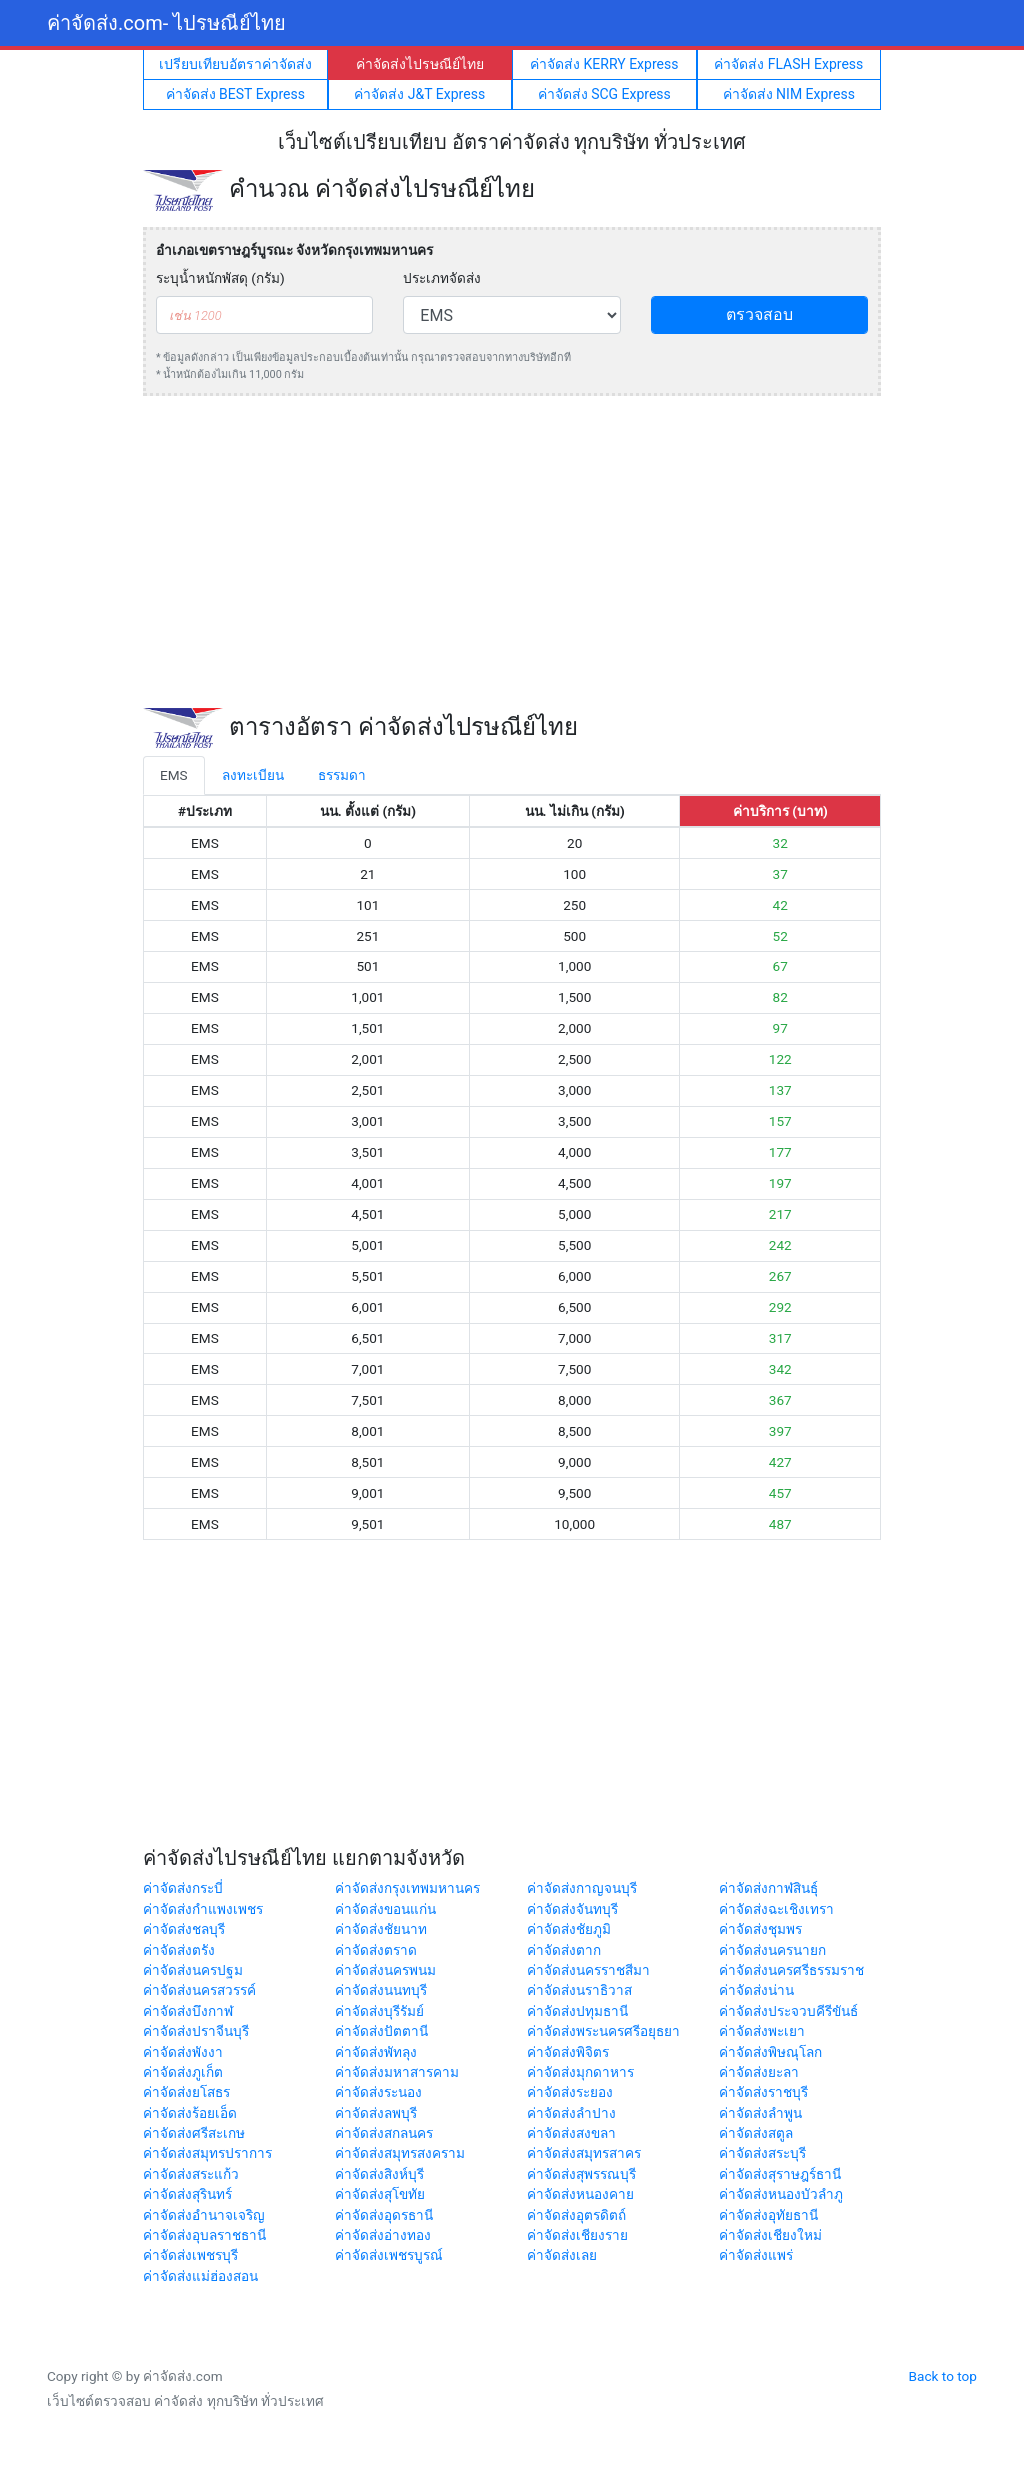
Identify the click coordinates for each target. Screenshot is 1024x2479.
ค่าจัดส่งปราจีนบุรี (196, 2031)
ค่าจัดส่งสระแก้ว (191, 2174)
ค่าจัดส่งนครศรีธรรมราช (791, 1970)
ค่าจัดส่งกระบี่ (183, 1888)
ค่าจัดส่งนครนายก (772, 1950)
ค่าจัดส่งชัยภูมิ (569, 1929)
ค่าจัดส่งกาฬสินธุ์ (768, 1888)
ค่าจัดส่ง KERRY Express (604, 64)
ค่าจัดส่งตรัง (179, 1950)
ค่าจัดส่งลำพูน (760, 2113)
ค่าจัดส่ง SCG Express (604, 94)
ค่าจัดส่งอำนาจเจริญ (204, 2215)
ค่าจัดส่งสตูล (756, 2133)
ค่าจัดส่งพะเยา (762, 2031)
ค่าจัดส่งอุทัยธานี (768, 2215)
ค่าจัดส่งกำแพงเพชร (203, 1909)
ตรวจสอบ (759, 314)
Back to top (943, 2376)
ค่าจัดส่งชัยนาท (381, 1929)
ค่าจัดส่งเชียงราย (577, 2235)
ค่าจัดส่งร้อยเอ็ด (190, 2113)
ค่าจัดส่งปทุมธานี (577, 2011)
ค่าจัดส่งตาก (564, 1950)
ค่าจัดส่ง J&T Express (419, 94)
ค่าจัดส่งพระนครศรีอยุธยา (603, 2031)
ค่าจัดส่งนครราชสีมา (588, 1970)
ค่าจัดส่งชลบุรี (184, 1929)
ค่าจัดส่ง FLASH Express (788, 64)
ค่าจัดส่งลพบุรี (376, 2113)
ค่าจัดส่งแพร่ (756, 2255)
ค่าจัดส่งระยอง (570, 2092)
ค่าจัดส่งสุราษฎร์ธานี (780, 2174)
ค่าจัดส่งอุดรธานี (384, 2215)
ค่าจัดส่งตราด (376, 1950)
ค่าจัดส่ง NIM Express (789, 94)
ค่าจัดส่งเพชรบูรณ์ (389, 2255)
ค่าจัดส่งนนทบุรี (381, 1990)
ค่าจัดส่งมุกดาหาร (580, 2072)
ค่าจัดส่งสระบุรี (762, 2153)
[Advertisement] (512, 552)
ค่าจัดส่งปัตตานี (381, 2031)
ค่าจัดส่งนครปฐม (193, 1970)
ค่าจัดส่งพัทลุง (376, 2052)
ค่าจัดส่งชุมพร (760, 1929)
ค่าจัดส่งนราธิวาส (579, 1990)
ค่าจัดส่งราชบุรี (763, 2092)
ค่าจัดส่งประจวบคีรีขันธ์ (788, 2011)
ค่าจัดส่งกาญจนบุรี (582, 1888)
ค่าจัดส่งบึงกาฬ (188, 2011)
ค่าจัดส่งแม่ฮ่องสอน (200, 2276)
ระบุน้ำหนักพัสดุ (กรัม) (220, 278)
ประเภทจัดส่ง (442, 278)
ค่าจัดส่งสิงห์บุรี (379, 2174)
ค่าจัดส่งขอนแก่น (385, 1909)
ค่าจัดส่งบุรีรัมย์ (379, 2011)
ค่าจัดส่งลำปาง (571, 2113)
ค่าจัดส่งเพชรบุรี (190, 2255)
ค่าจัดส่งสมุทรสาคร (584, 2153)
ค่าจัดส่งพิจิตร (568, 2052)
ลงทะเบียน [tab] (253, 775)
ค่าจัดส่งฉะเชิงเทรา (776, 1909)
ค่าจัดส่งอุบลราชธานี (204, 2235)
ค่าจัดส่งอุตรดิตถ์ (576, 2215)
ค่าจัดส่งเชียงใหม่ (770, 2235)
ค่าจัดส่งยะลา (759, 2072)
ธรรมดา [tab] (342, 775)
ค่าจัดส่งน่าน (756, 1990)
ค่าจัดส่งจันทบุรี (572, 1909)
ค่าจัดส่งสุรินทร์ (187, 2194)
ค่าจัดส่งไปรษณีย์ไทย (420, 64)
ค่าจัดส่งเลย (562, 2255)
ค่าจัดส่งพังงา (183, 2052)
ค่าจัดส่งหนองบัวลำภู (781, 2194)
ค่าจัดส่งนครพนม (385, 1970)
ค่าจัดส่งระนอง (378, 2092)
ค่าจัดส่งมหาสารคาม (397, 2072)
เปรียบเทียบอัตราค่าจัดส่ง (235, 64)
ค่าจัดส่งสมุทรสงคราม (400, 2153)
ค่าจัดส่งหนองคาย (580, 2194)
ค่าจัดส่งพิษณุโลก (770, 2052)
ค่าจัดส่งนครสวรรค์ (199, 1990)
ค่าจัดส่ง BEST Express (235, 94)
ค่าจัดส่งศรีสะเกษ (194, 2133)
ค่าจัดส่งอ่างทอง (383, 2235)
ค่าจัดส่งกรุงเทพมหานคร (407, 1888)
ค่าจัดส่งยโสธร (186, 2092)
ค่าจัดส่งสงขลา (571, 2133)
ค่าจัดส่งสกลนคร (384, 2133)
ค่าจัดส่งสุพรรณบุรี (581, 2174)
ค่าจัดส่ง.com (166, 23)
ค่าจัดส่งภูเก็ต (183, 2072)
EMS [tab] (174, 775)
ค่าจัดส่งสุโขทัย (380, 2194)
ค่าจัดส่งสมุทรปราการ (207, 2153)
